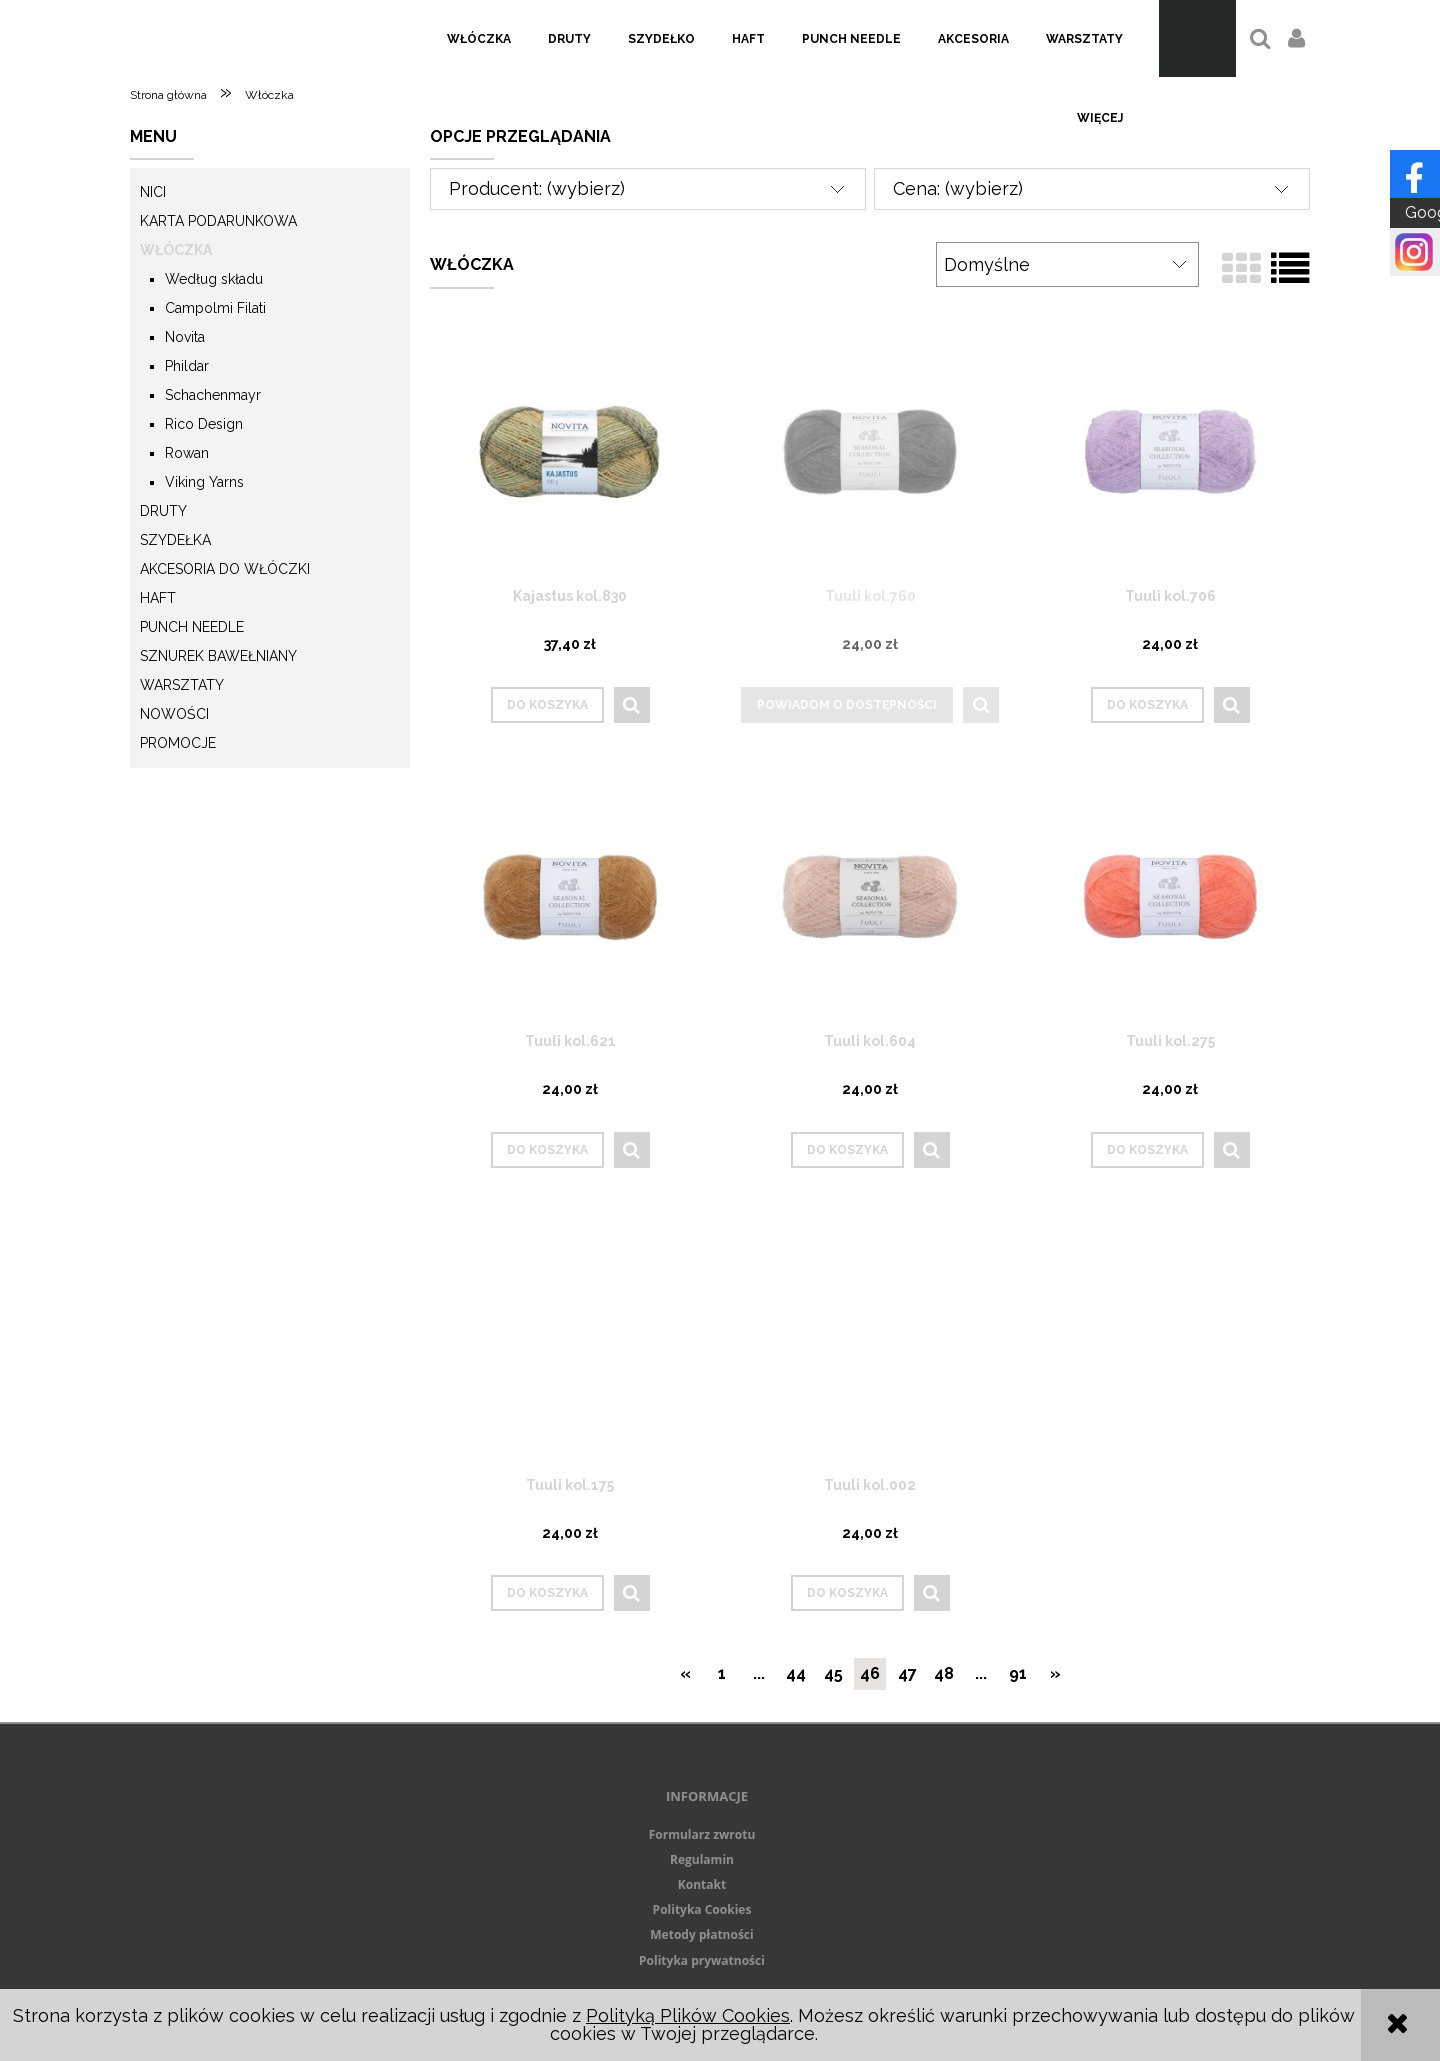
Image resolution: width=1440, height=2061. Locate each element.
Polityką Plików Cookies (688, 2015)
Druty (163, 511)
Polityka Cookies (702, 1909)
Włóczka (176, 250)
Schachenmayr (213, 395)
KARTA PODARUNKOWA (218, 221)
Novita (185, 337)
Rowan (187, 453)
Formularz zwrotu (702, 1834)
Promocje (178, 743)
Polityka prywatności (702, 1960)
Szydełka (175, 540)
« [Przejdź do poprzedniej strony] (685, 1673)
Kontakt (702, 1884)
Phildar (187, 366)
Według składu (214, 279)
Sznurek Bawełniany (218, 656)
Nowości (174, 714)
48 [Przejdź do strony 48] (944, 1673)
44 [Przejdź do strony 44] (796, 1673)
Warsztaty (182, 685)
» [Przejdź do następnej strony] (1055, 1673)
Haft (158, 598)
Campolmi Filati (215, 308)
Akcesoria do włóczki (225, 569)
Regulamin (702, 1859)
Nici (153, 192)
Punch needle (192, 627)
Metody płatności (701, 1934)
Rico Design (204, 424)
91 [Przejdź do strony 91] (1018, 1673)
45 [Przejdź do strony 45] (833, 1673)
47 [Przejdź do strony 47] (907, 1673)
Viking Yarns (204, 482)
